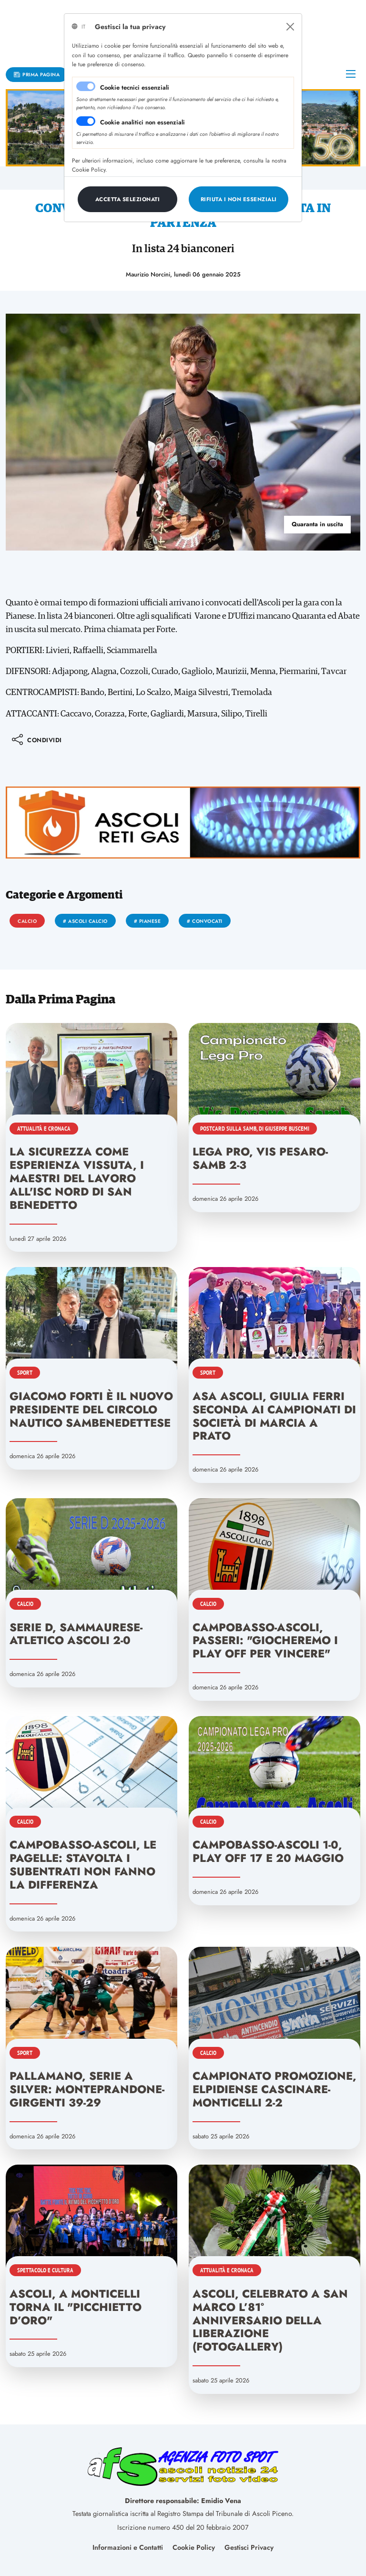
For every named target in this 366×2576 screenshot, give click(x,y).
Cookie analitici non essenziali (142, 122)
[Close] (290, 26)
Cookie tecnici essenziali (134, 87)
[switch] (85, 121)
